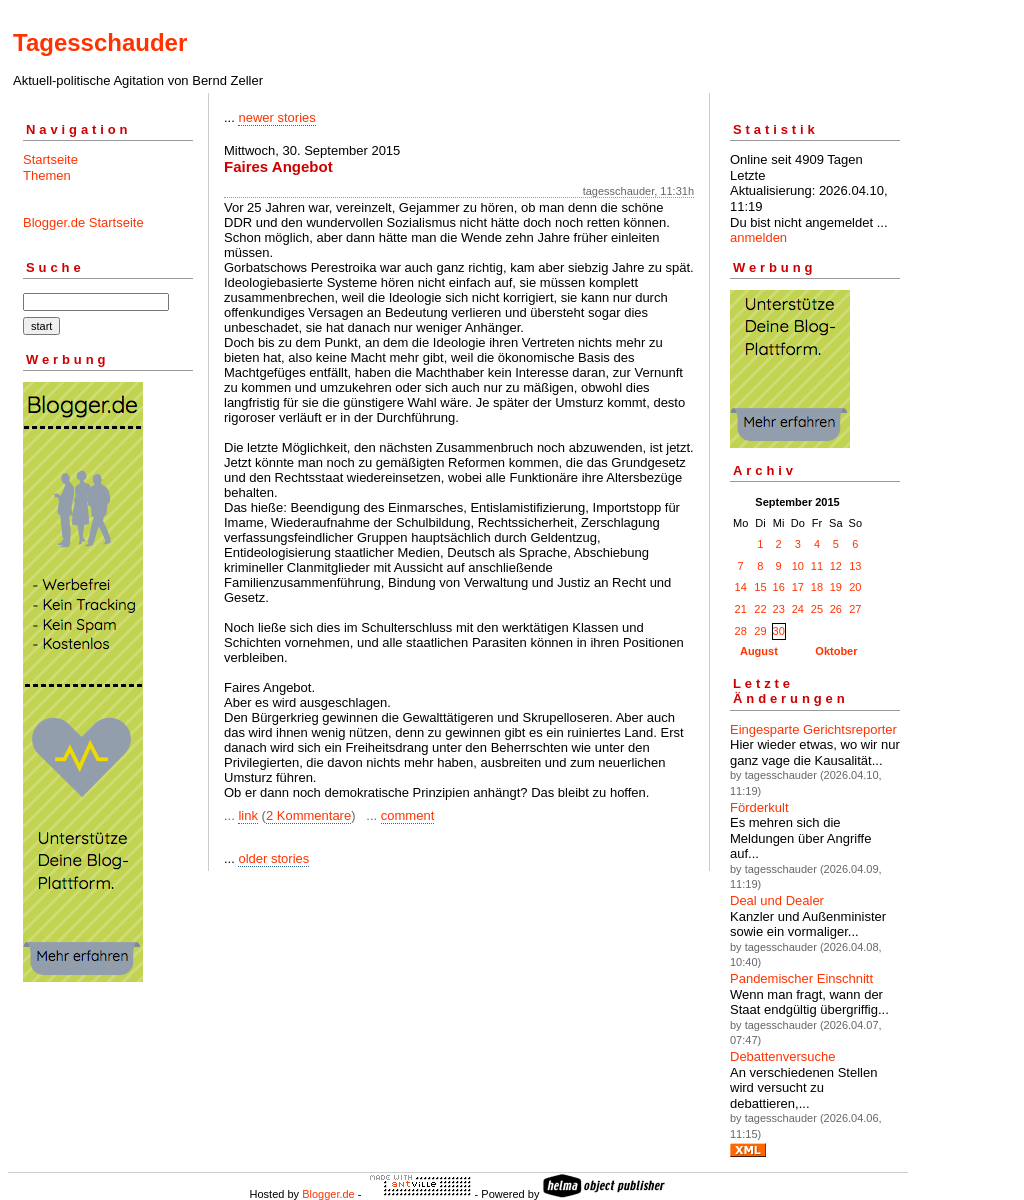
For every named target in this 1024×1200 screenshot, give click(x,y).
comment (407, 815)
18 (817, 587)
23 (779, 609)
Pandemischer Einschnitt (801, 978)
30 (779, 631)
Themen (47, 175)
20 (855, 587)
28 (741, 631)
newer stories (276, 117)
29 (760, 631)
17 (798, 587)
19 (836, 587)
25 (817, 609)
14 (741, 587)
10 (798, 566)
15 (760, 587)
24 (798, 609)
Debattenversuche (783, 1056)
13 (855, 566)
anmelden (758, 237)
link (248, 815)
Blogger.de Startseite (83, 222)
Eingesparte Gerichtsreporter (813, 729)
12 (836, 566)
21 (741, 609)
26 (836, 609)
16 (779, 587)
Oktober (836, 651)
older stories (273, 858)
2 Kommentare (308, 815)
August (759, 651)
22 (760, 609)
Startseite (50, 159)
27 (855, 609)
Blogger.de (328, 1194)
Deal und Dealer (777, 900)
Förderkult (759, 807)
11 (817, 566)
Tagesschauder (100, 42)
